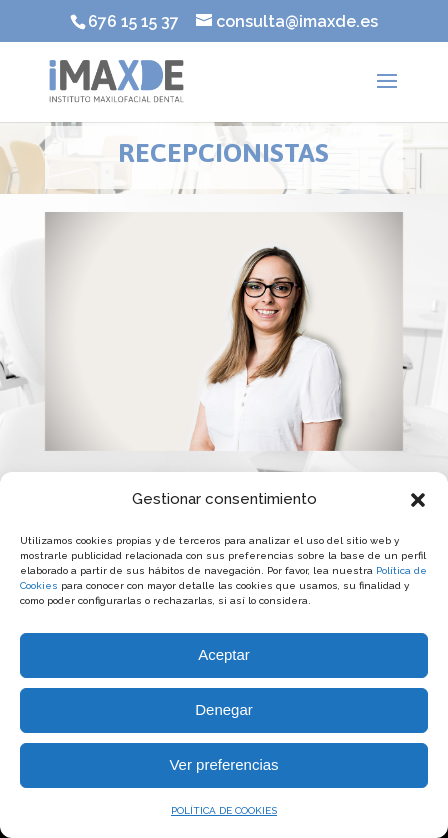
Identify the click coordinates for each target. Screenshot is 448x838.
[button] (418, 500)
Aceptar (224, 654)
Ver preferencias (223, 764)
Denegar (224, 709)
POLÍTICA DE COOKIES (224, 810)
